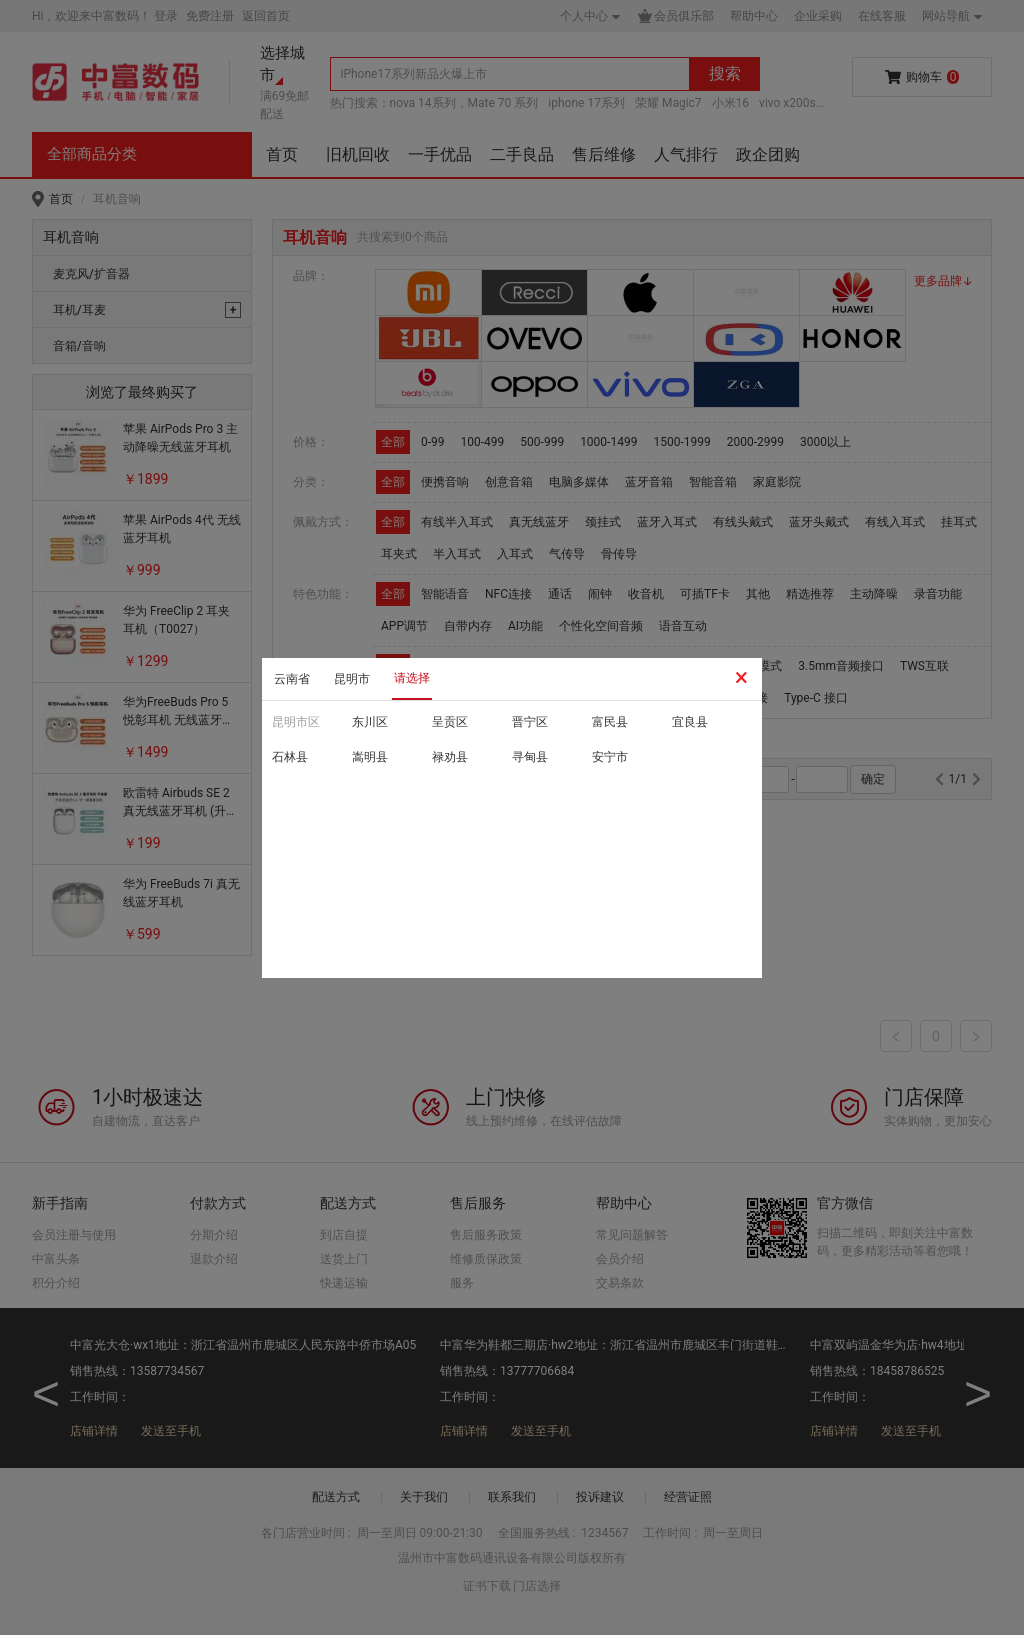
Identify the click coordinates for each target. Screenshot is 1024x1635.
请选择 (412, 678)
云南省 (292, 679)
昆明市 (352, 679)
